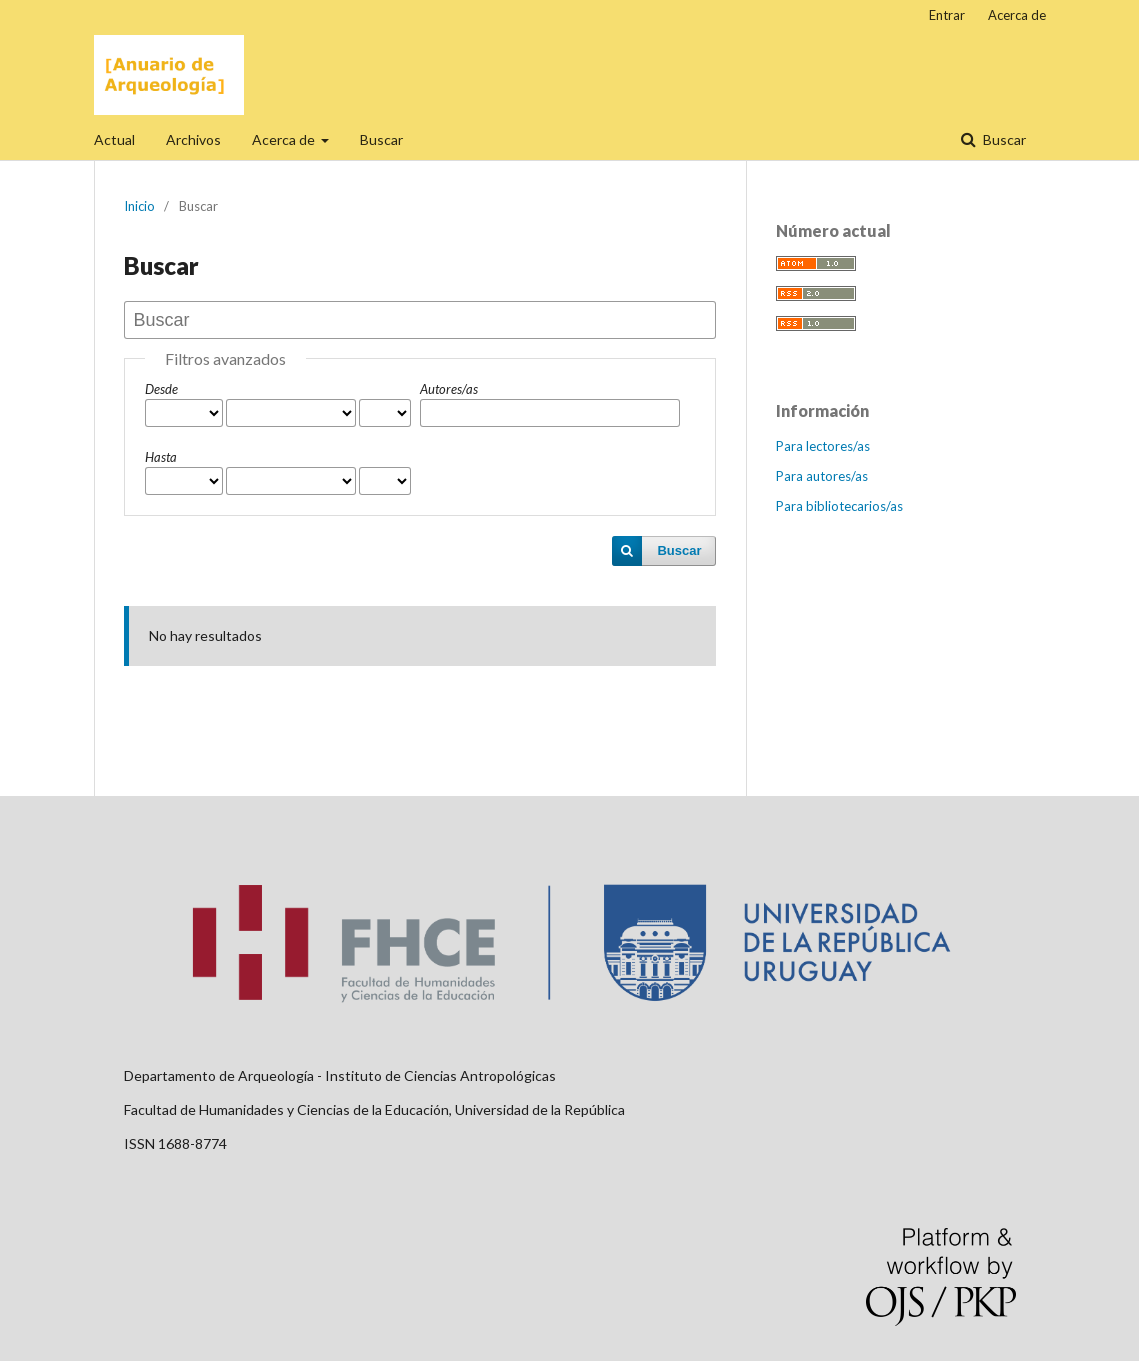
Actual (114, 139)
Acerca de (285, 139)
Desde (161, 389)
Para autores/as (822, 476)
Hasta (161, 457)
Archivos (193, 139)
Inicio (139, 206)
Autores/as (449, 389)
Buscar (381, 139)
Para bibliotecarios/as (839, 506)
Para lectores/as (823, 446)
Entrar (947, 15)
